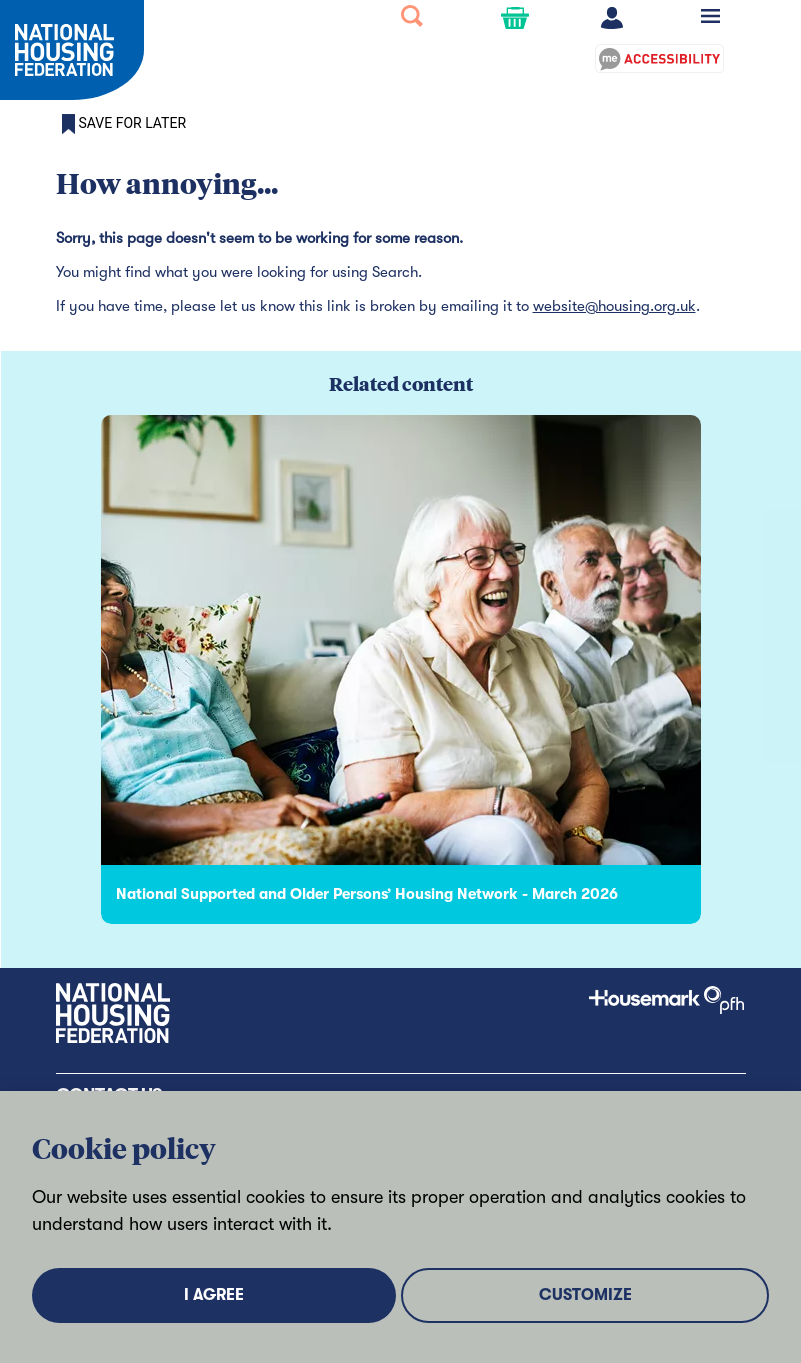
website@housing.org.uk (614, 306)
